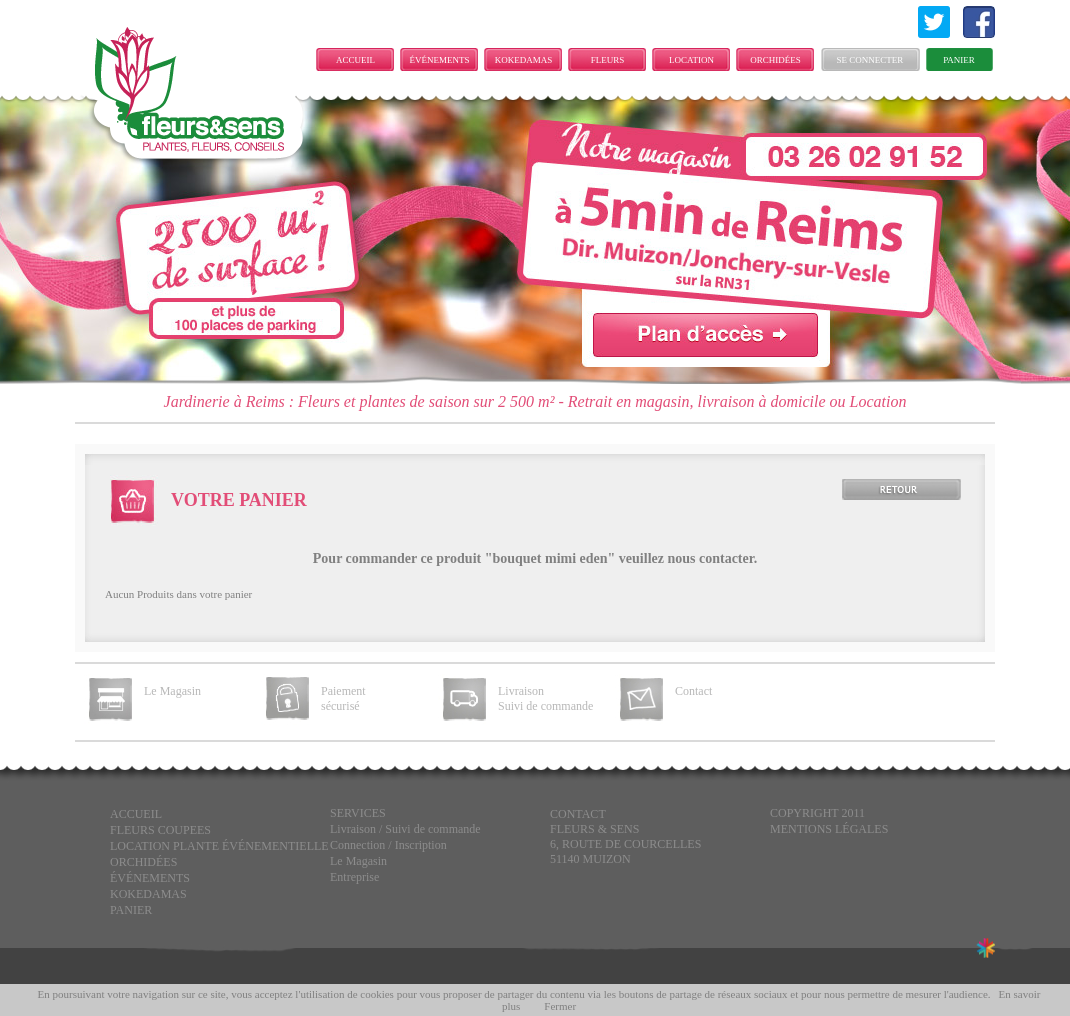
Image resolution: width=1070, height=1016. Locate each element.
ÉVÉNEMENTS (440, 60)
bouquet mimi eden (549, 558)
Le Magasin (172, 691)
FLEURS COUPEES (607, 63)
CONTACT (578, 814)
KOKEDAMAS (524, 60)
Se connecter (870, 60)
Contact (693, 691)
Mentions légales (829, 829)
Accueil (355, 60)
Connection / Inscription (388, 845)
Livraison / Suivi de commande (405, 829)
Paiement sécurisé (343, 698)
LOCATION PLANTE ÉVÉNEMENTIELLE (696, 63)
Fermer (560, 1006)
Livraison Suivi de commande (545, 698)
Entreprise (354, 877)
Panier (959, 60)
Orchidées (775, 60)
